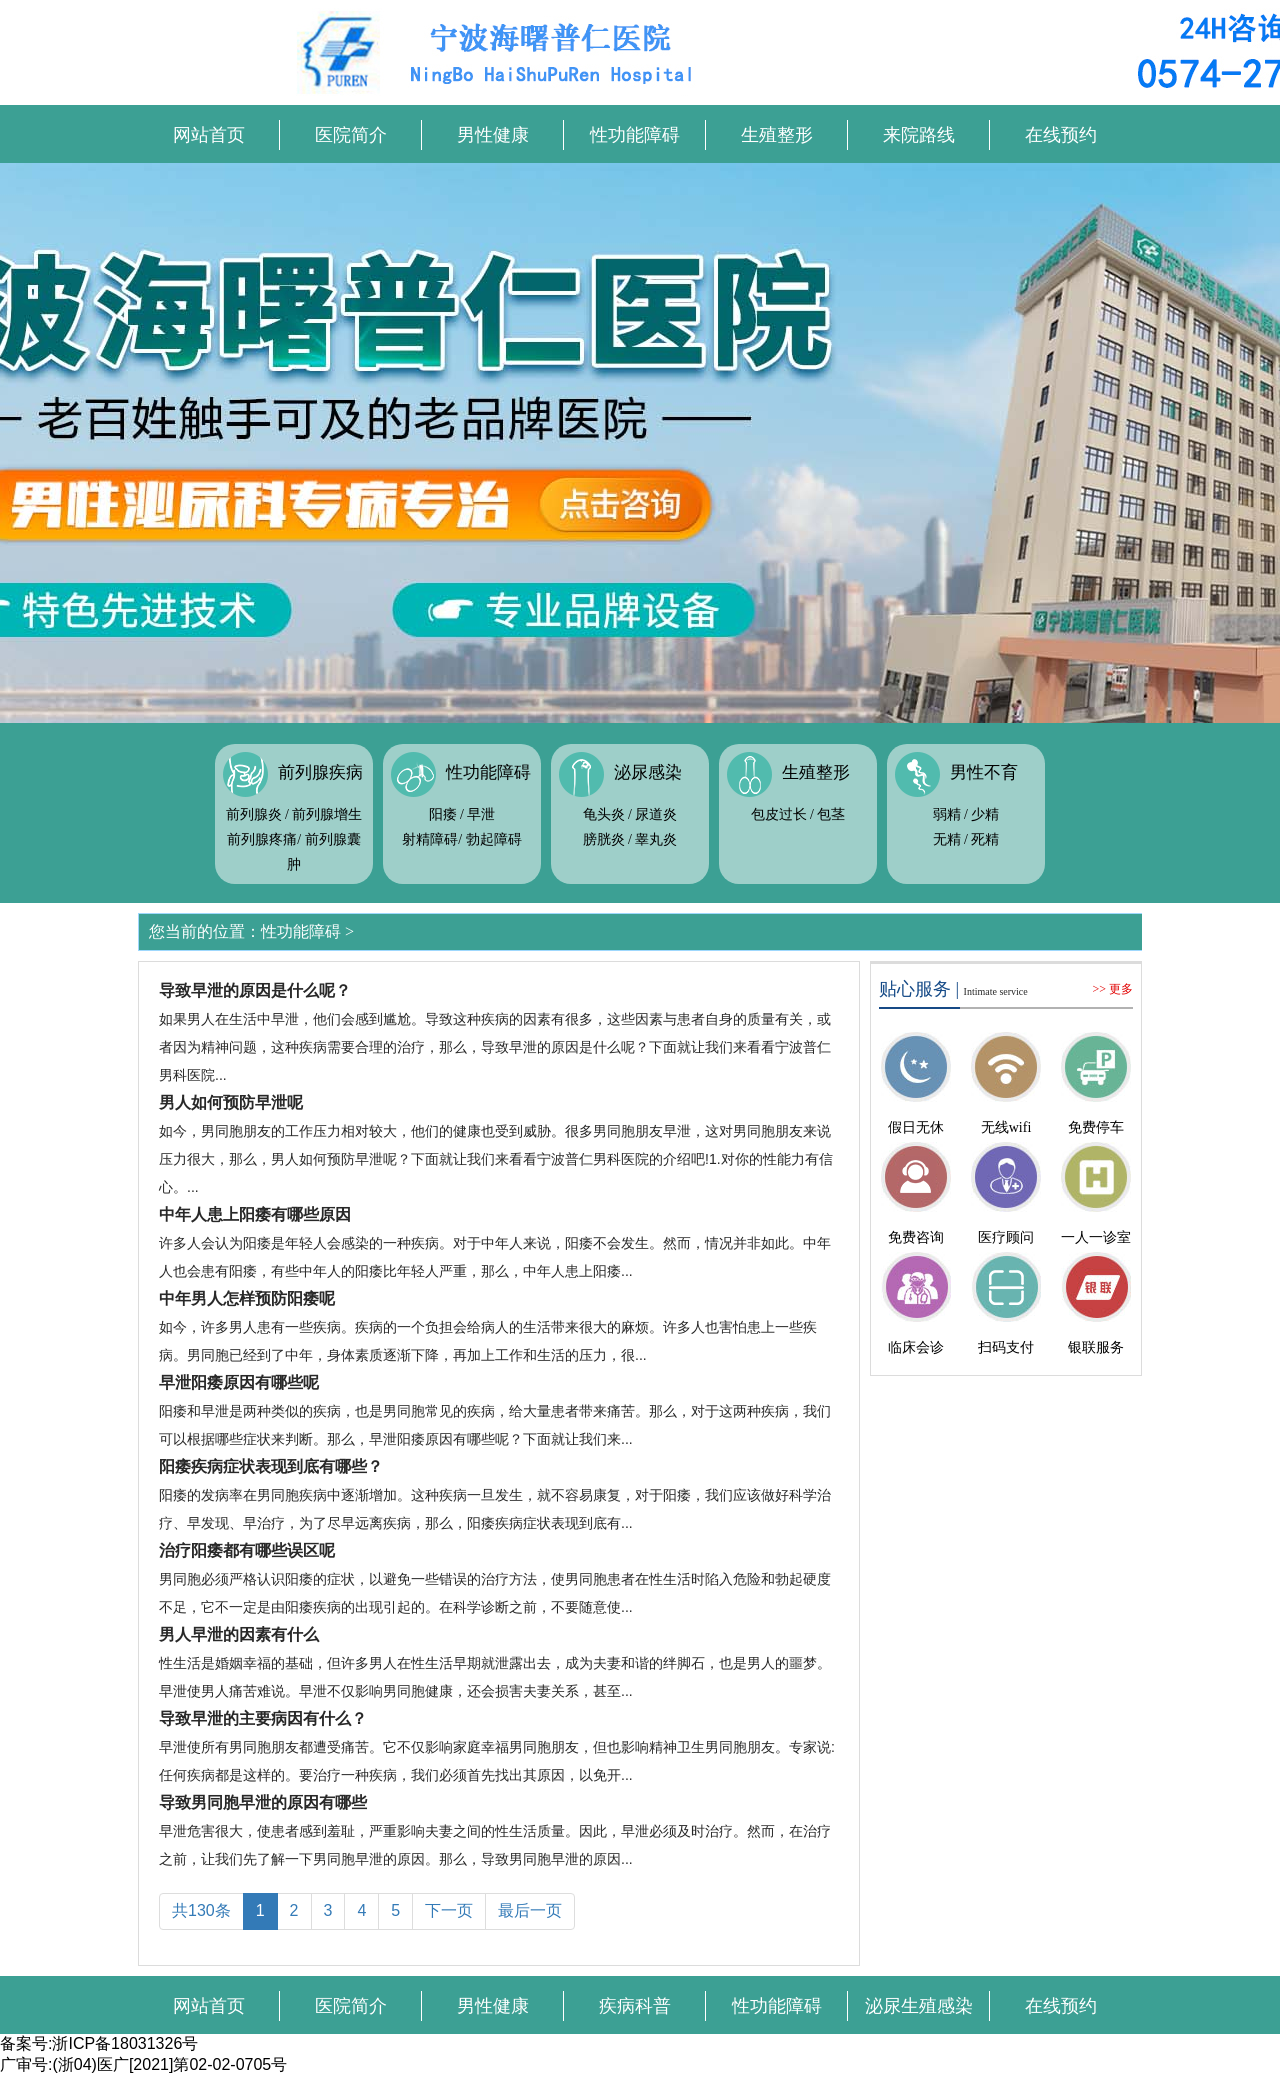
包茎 (831, 814)
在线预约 (1061, 135)
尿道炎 (656, 814)
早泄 (481, 814)
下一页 (449, 1910)
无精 (947, 839)
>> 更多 (1112, 989)
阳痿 (443, 814)
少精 (985, 814)
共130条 (201, 1910)
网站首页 (209, 135)
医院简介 (351, 135)
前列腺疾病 (320, 772)
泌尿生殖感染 (919, 2006)
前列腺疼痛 (262, 839)
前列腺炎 (254, 814)
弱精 (947, 814)
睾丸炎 (656, 839)
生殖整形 (777, 135)
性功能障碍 (635, 135)
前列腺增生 (327, 814)
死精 (985, 839)
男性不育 (984, 772)
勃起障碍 (494, 839)
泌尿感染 (648, 772)
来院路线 (919, 135)
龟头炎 (604, 814)
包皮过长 (779, 814)
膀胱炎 (604, 839)
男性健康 (493, 135)
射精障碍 (430, 839)
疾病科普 (635, 2006)
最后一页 (530, 1910)
